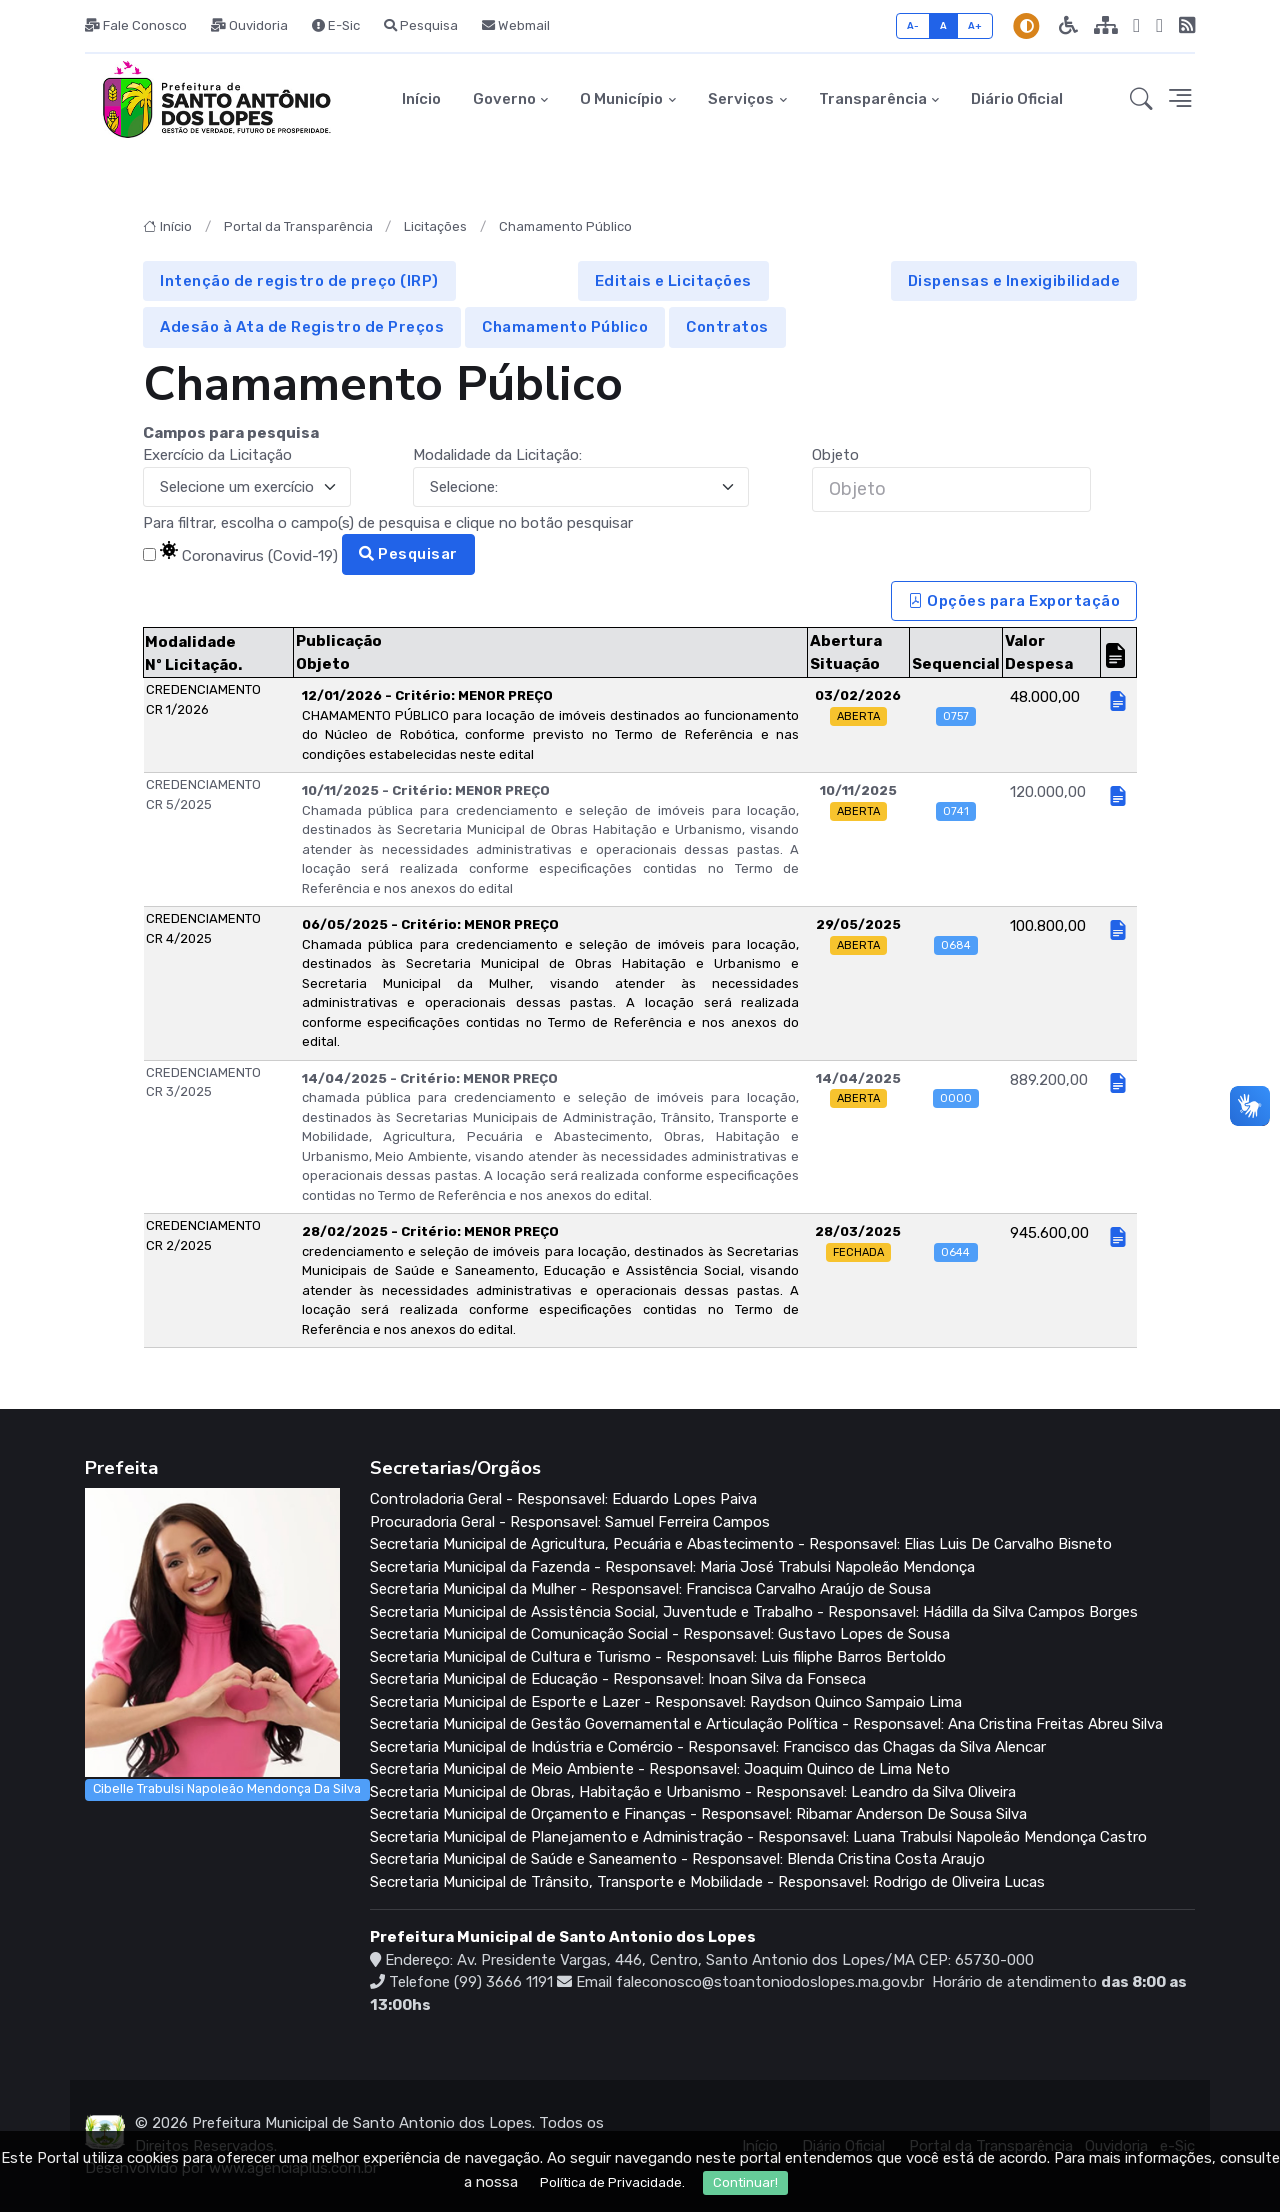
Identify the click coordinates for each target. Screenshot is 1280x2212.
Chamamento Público (565, 226)
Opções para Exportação (1014, 601)
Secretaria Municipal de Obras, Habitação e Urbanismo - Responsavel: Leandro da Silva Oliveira (693, 1792)
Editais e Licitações (673, 281)
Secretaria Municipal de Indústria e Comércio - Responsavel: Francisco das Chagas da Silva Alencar (708, 1747)
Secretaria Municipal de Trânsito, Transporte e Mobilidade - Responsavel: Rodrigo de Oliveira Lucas (707, 1882)
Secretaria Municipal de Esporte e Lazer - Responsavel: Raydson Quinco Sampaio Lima (666, 1702)
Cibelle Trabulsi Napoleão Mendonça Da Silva (227, 1788)
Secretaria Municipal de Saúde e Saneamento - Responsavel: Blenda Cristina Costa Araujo (677, 1859)
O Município (621, 99)
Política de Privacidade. (612, 2184)
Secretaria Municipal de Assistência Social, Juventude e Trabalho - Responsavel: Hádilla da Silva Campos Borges (754, 1612)
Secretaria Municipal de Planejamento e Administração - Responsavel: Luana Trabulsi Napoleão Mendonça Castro (758, 1837)
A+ (975, 25)
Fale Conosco (136, 25)
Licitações (435, 226)
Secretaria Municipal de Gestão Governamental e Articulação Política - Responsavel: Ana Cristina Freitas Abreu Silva (766, 1724)
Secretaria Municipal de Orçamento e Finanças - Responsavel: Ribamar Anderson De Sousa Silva (698, 1814)
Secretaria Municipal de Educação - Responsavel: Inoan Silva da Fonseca (618, 1679)
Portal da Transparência (298, 226)
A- (913, 25)
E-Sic (336, 25)
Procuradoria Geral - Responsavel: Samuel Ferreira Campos (570, 1522)
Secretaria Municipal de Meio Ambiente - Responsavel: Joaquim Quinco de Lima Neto (660, 1769)
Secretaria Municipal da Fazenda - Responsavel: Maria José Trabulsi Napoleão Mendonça (672, 1567)
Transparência (873, 99)
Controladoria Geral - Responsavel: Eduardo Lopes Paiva (563, 1499)
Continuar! (745, 2184)
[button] (1141, 100)
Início (421, 99)
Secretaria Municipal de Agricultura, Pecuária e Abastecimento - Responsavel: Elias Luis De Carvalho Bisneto (741, 1544)
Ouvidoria (249, 25)
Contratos (727, 327)
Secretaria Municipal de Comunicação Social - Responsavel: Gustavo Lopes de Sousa (660, 1634)
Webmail (516, 25)
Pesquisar (408, 554)
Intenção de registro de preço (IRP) (299, 281)
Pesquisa (421, 25)
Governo (504, 99)
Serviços (741, 99)
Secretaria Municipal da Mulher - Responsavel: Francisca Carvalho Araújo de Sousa (650, 1589)
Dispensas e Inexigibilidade (1014, 281)
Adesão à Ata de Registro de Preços (302, 327)
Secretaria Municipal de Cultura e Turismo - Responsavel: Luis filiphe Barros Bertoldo (658, 1657)
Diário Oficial (1017, 99)
